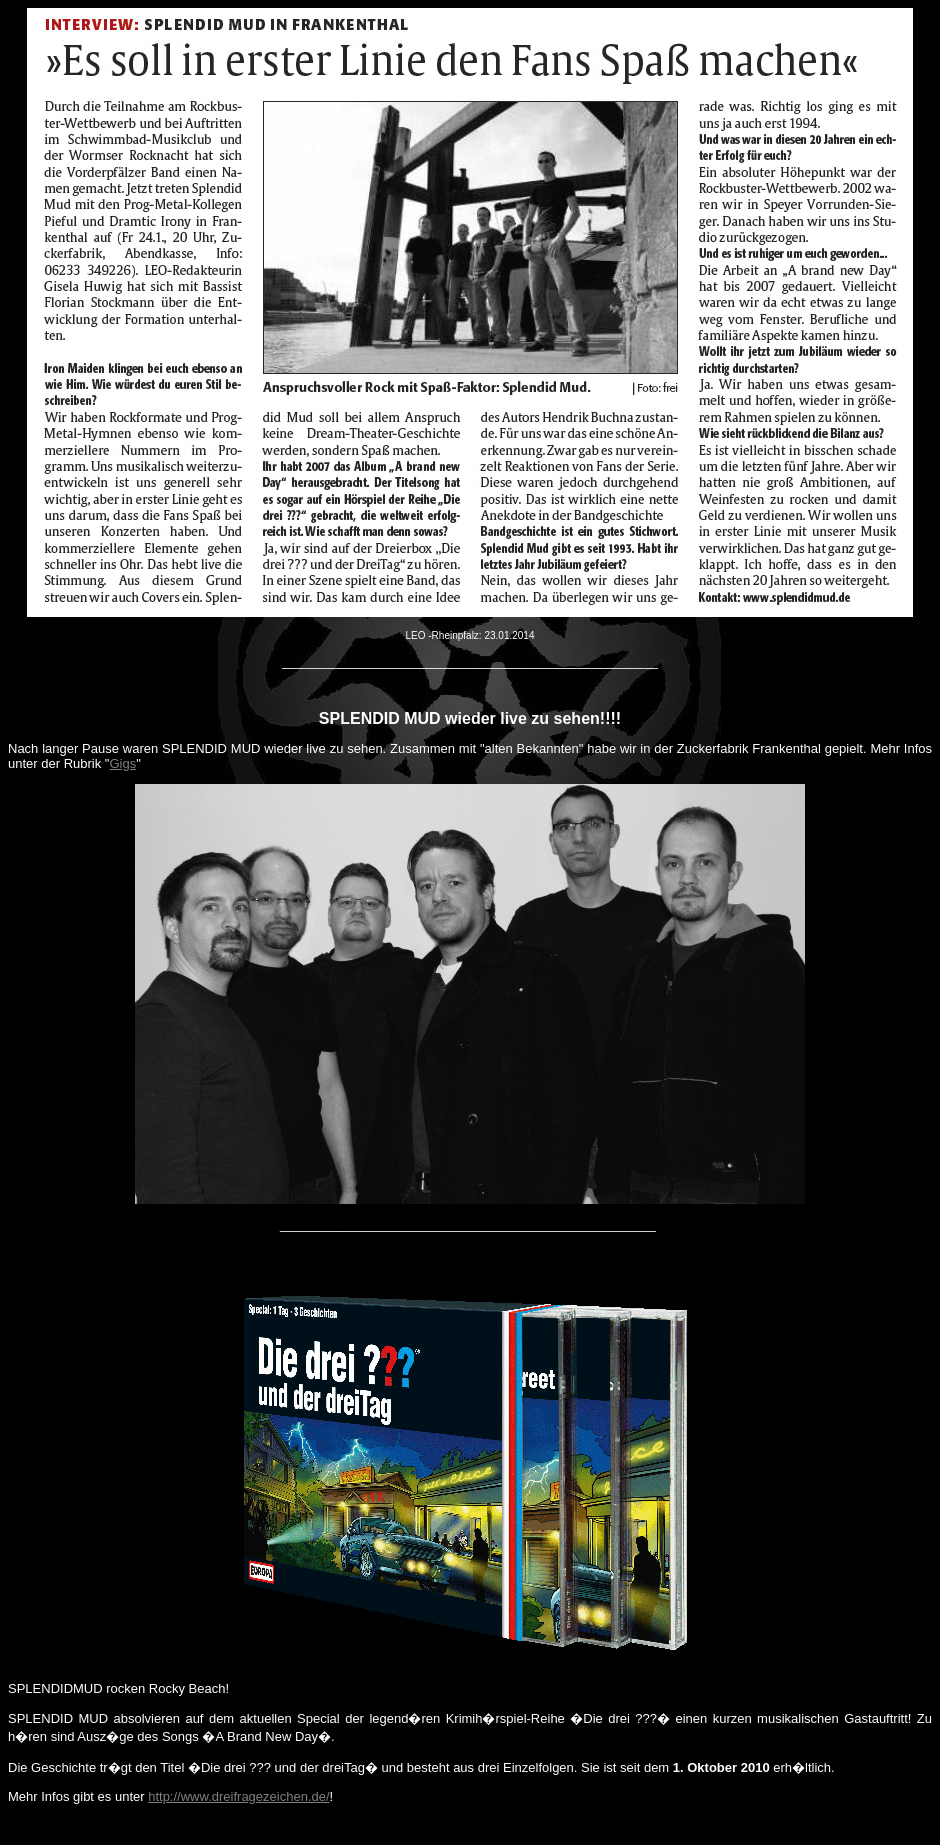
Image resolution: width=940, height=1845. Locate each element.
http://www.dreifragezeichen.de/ (238, 1796)
